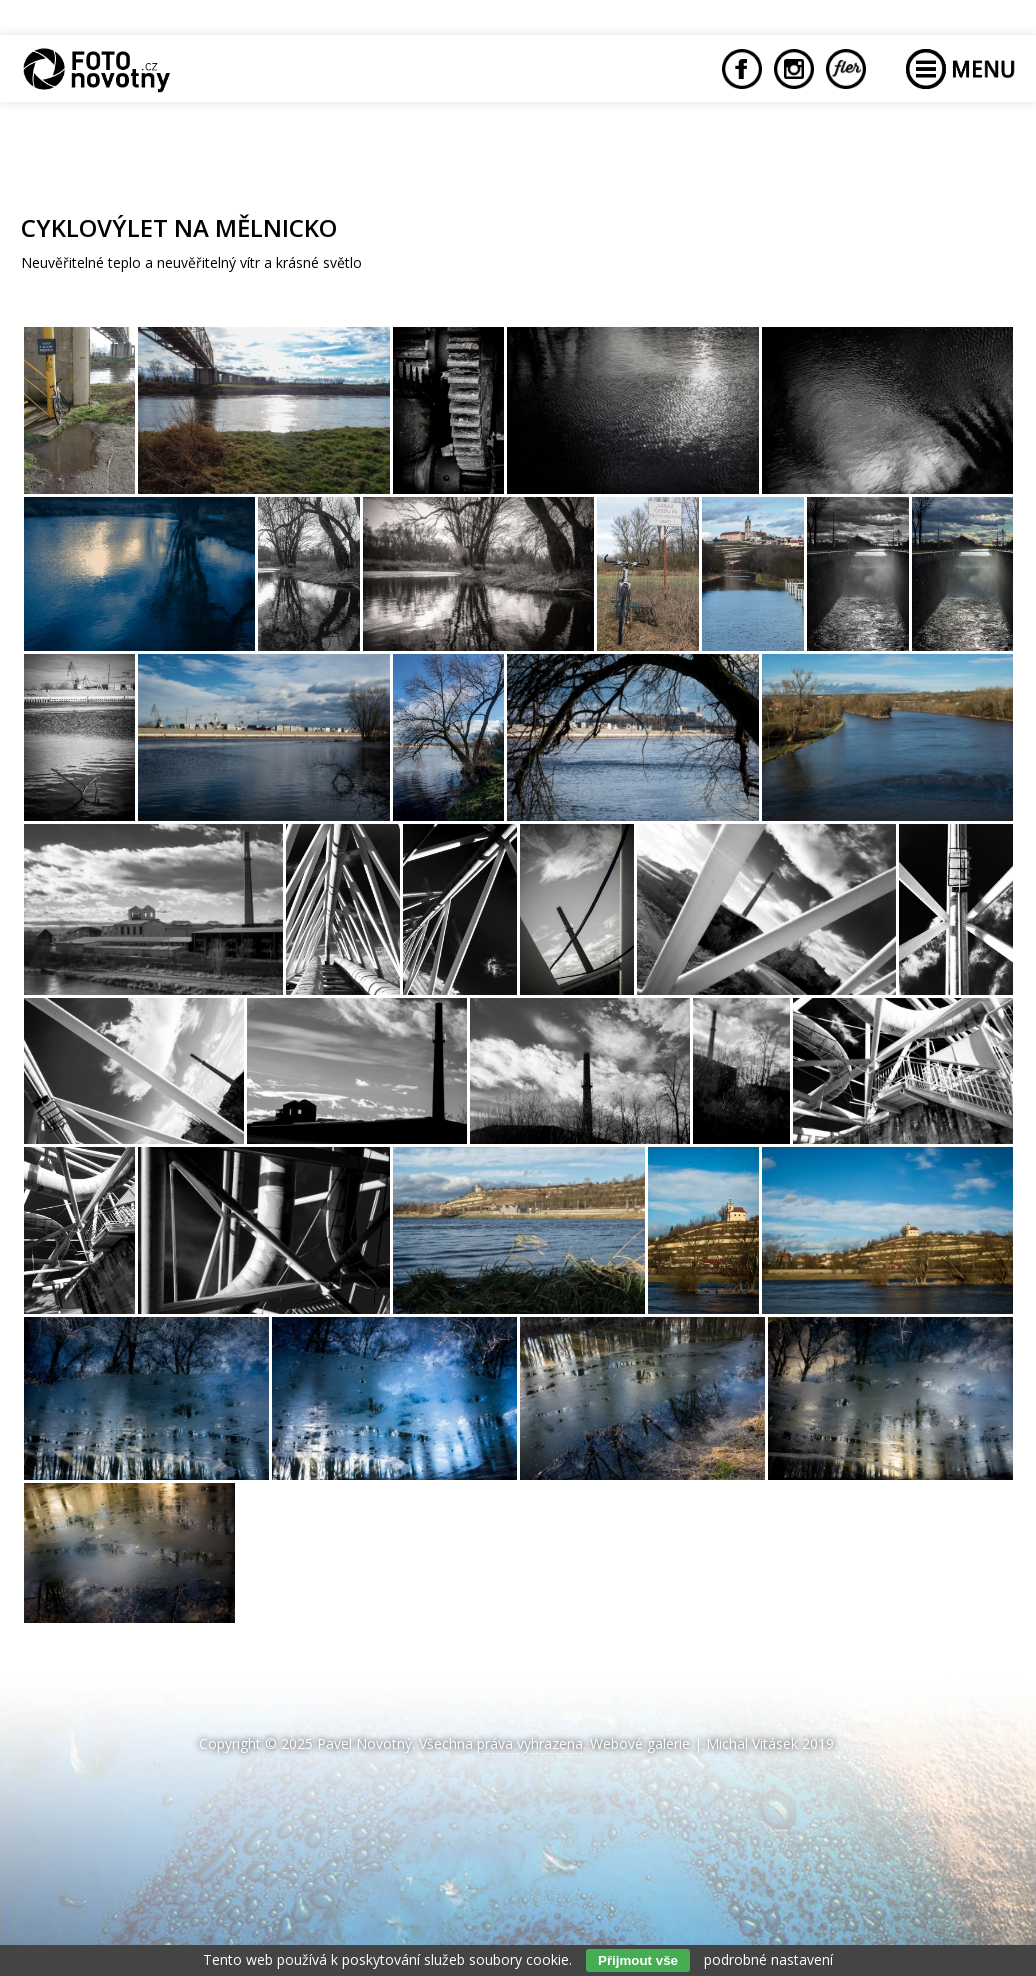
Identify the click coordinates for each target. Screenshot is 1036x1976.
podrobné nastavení (768, 1959)
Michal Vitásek (752, 1743)
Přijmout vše (638, 1960)
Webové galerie (640, 1743)
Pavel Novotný (364, 1743)
